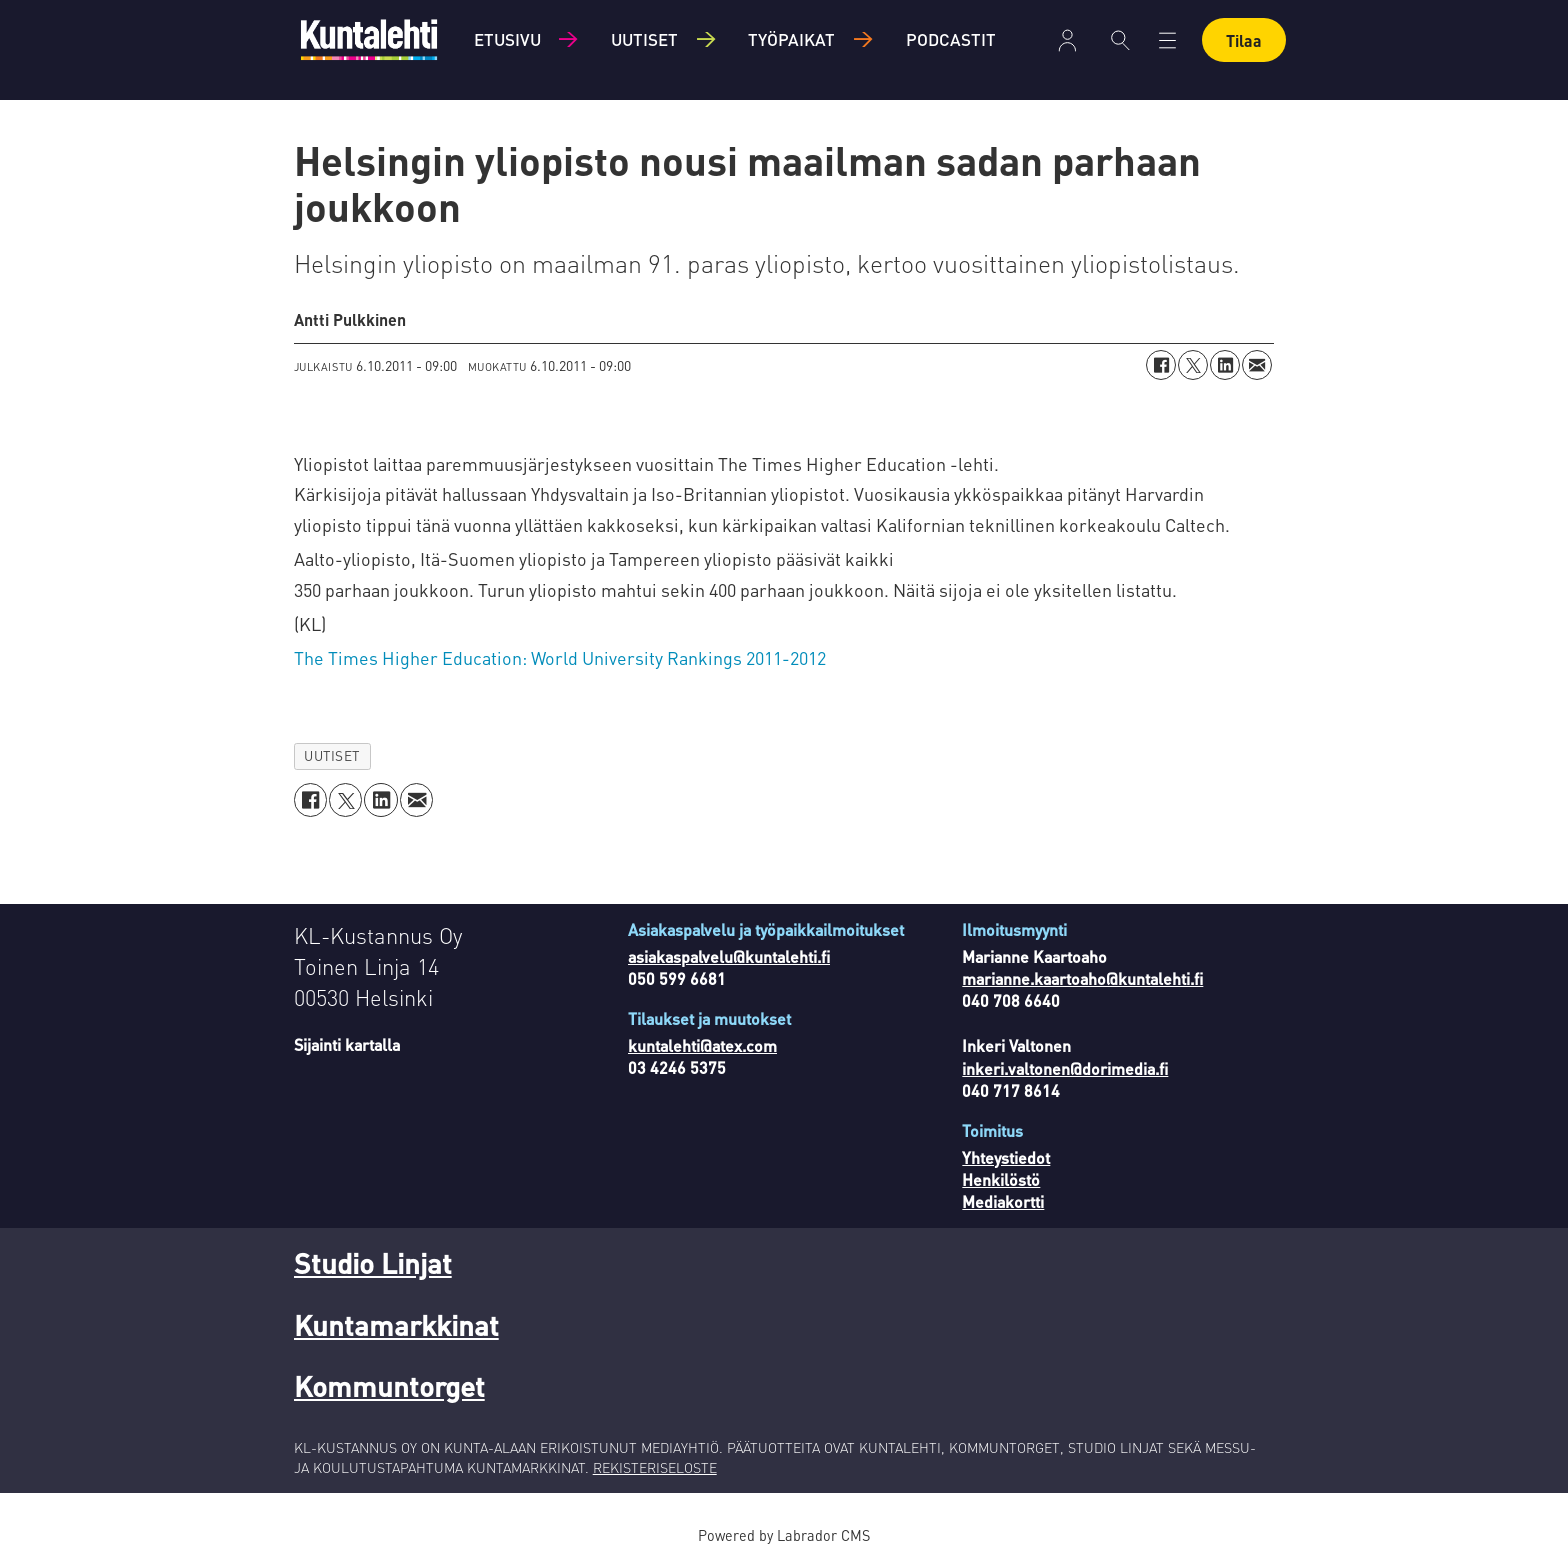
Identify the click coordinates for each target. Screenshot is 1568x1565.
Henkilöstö (1001, 1179)
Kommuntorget (389, 1386)
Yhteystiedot (1006, 1157)
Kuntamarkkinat (396, 1325)
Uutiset (644, 39)
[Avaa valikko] (1167, 40)
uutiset (332, 755)
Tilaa (1244, 40)
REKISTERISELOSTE (655, 1467)
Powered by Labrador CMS (784, 1535)
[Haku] (1120, 40)
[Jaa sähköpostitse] (1257, 365)
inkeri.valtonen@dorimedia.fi (1065, 1068)
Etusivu (507, 39)
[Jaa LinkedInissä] (1225, 365)
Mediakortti (1003, 1201)
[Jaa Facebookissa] (1161, 365)
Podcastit (951, 39)
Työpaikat (791, 39)
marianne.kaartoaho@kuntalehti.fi (1082, 978)
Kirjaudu (1067, 40)
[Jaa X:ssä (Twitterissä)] (1193, 365)
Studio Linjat (373, 1263)
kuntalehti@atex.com (702, 1045)
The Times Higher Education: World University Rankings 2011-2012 (560, 657)
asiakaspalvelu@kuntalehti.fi (729, 956)
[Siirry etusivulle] (369, 39)
